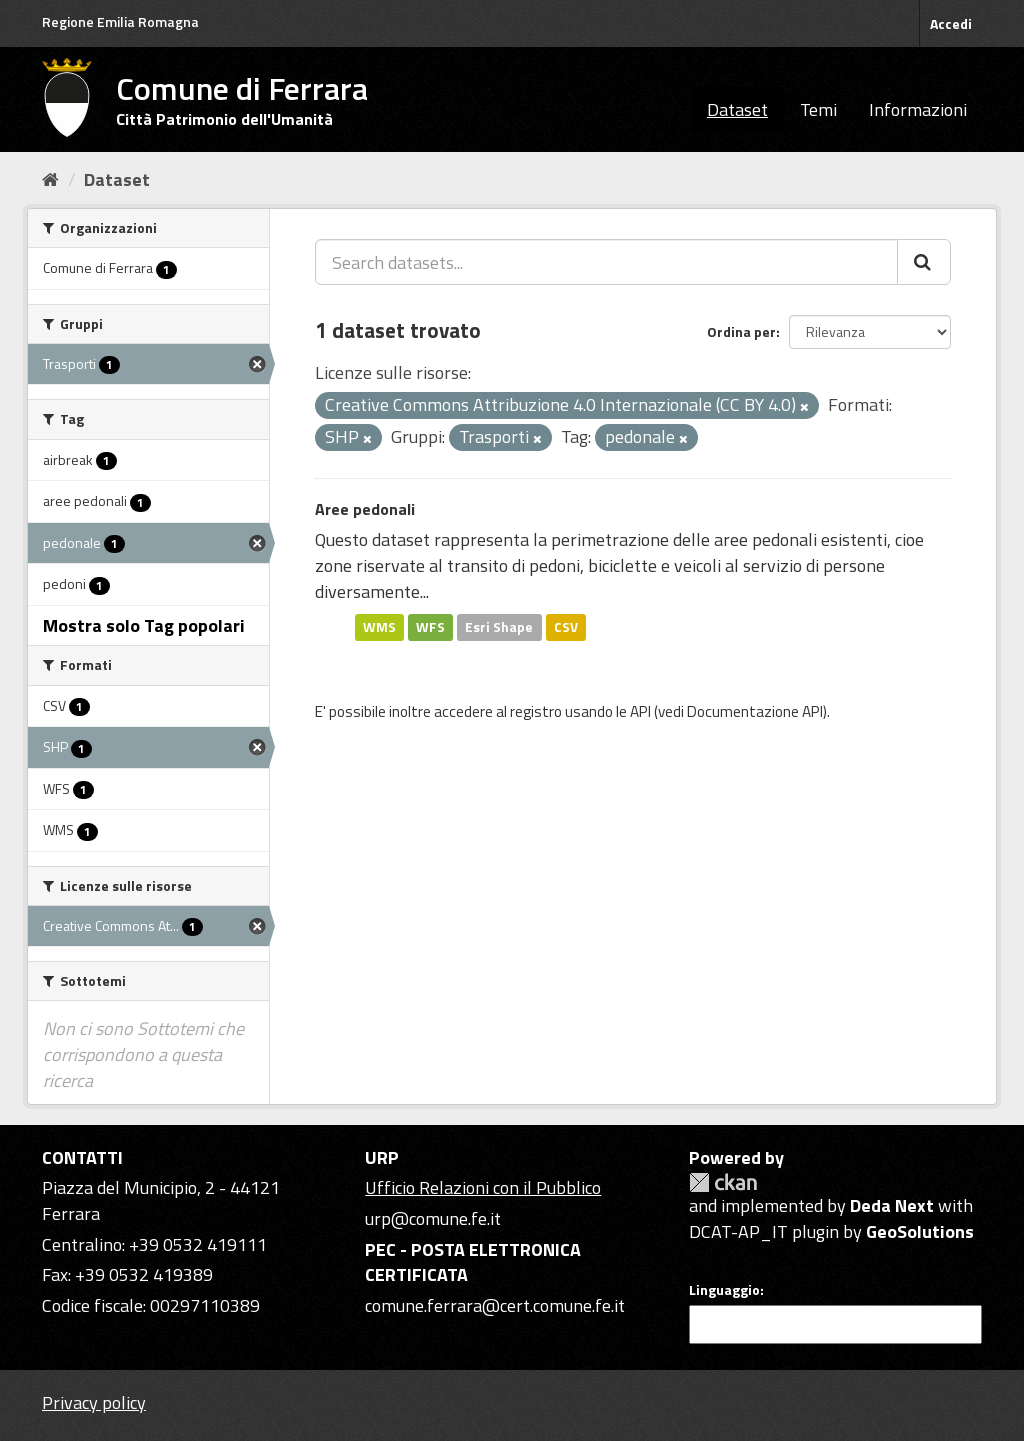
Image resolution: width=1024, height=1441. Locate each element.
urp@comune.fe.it (433, 1218)
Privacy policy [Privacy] (94, 1402)
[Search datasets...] (606, 262)
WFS (430, 627)
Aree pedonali (365, 509)
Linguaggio (724, 1290)
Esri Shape (499, 627)
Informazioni (918, 109)
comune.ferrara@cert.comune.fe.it (495, 1305)
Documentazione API (755, 711)
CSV (566, 627)
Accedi (951, 23)
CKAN (723, 1182)
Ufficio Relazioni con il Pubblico (483, 1187)
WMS (379, 627)
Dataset (737, 109)
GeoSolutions (920, 1231)
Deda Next (892, 1205)
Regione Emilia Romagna (120, 21)
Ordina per (741, 331)
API (640, 711)
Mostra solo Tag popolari (144, 625)
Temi (818, 109)
